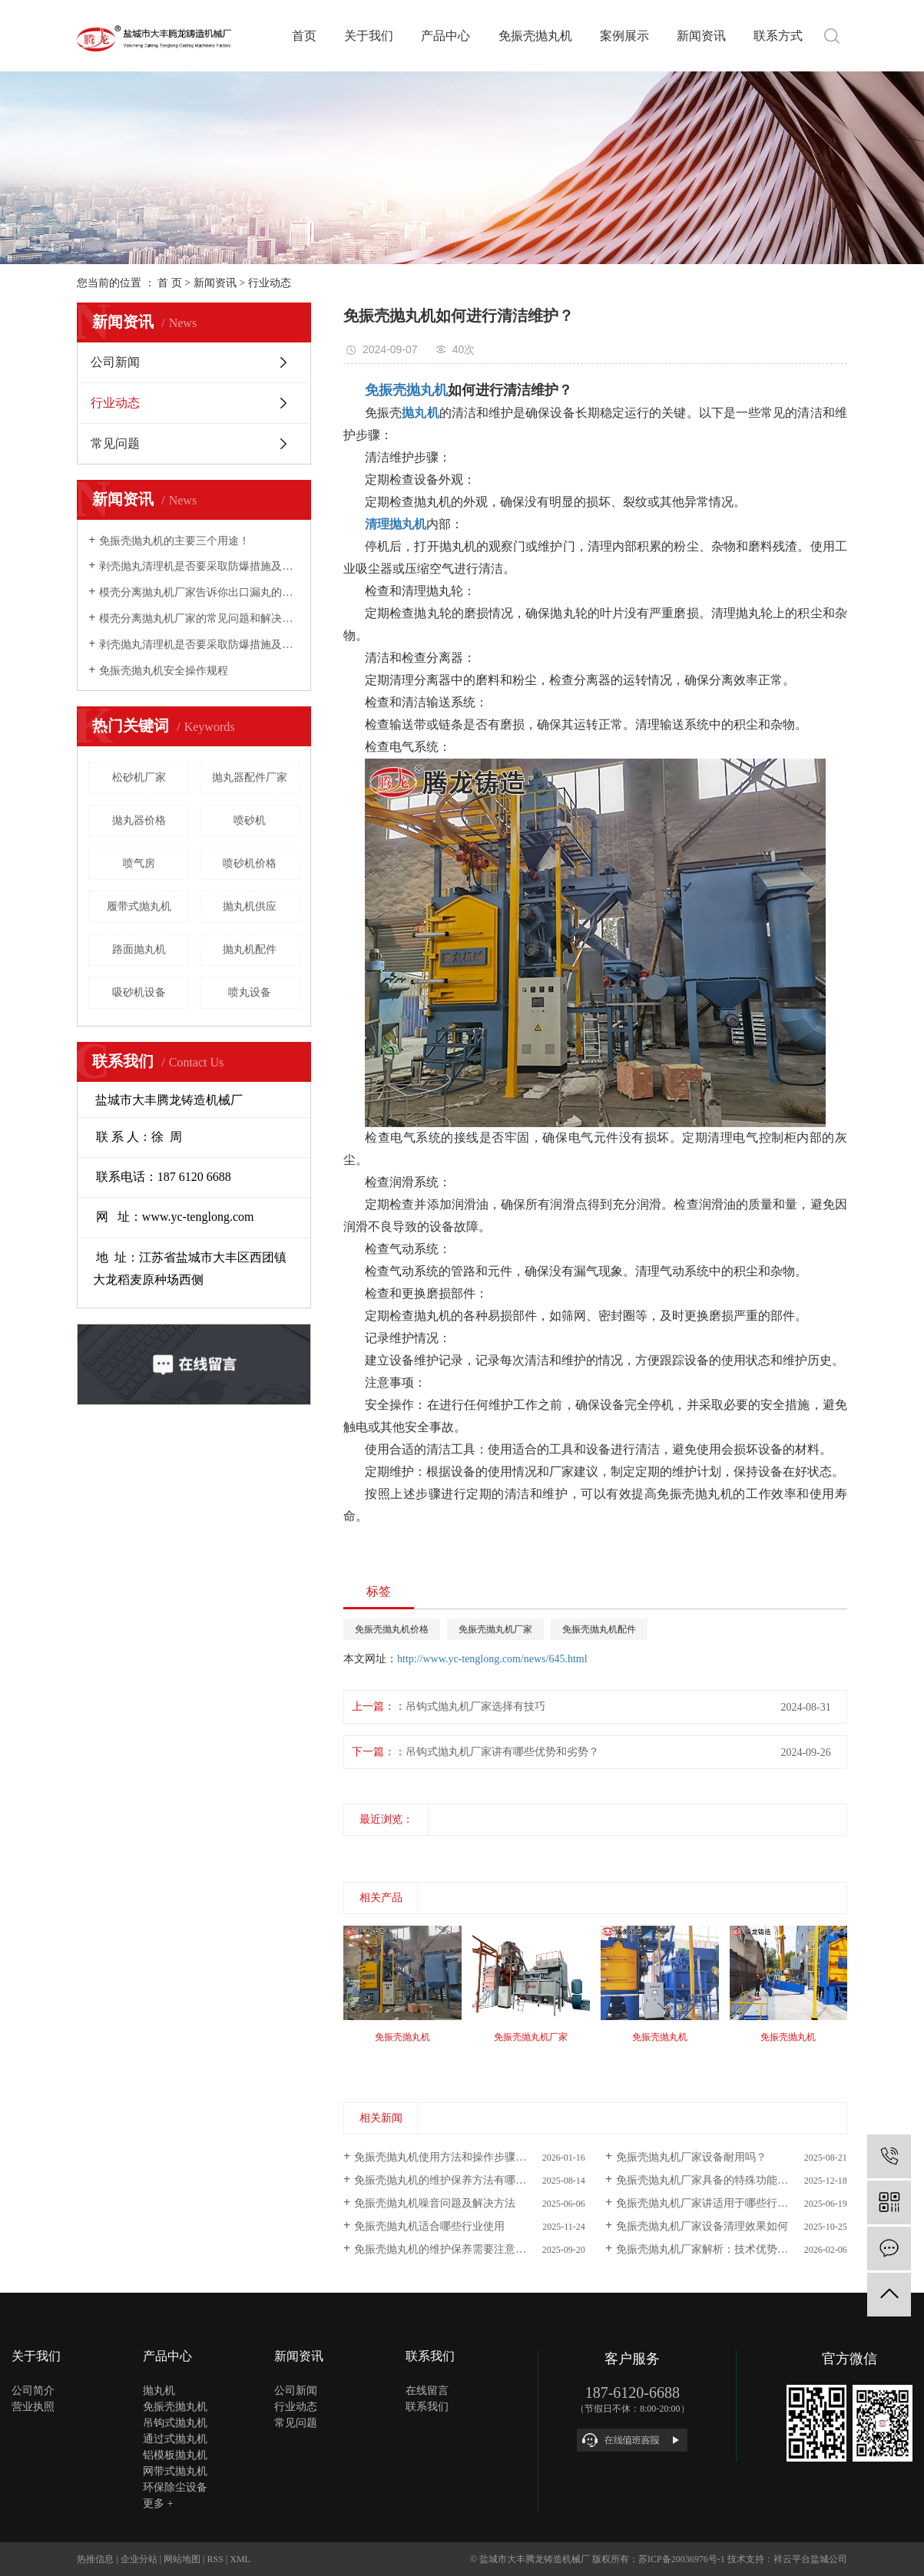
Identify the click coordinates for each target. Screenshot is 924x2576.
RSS (215, 2559)
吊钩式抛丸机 (175, 2423)
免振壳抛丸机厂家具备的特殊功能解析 (707, 2180)
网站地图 (182, 2559)
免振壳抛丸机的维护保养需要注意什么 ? (449, 2249)
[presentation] (353, 2054)
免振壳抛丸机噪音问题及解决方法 (434, 2203)
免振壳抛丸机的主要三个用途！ (174, 541)
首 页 (169, 283)
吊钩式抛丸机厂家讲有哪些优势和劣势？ (502, 1752)
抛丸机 (159, 2390)
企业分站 (139, 2559)
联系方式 (778, 35)
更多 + (158, 2503)
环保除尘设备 (175, 2487)
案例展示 (624, 35)
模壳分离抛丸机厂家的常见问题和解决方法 (199, 618)
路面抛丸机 (139, 949)
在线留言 (427, 2390)
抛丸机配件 (250, 949)
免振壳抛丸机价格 (392, 1629)
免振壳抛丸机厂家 (495, 1629)
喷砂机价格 (250, 863)
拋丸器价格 (139, 820)
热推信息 (95, 2559)
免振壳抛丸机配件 (599, 1629)
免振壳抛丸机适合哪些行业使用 (429, 2226)
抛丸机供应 (250, 906)
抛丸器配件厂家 (249, 777)
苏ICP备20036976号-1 (681, 2559)
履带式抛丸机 (139, 906)
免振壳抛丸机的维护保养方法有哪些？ (445, 2180)
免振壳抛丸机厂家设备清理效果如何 (702, 2226)
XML (240, 2559)
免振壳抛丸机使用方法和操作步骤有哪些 (451, 2157)
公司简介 (33, 2390)
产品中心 (445, 35)
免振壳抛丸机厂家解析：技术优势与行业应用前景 (731, 2249)
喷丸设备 (249, 992)
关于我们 (368, 35)
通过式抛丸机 (175, 2439)
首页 (304, 35)
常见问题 (115, 443)
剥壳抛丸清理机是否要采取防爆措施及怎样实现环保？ (199, 566)
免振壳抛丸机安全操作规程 (163, 670)
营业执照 (33, 2406)
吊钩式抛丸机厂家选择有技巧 (475, 1706)
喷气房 (139, 863)
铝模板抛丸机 (175, 2455)
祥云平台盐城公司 (810, 2559)
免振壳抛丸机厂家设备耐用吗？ (691, 2157)
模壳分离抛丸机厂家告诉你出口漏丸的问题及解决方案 (199, 592)
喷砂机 (249, 820)
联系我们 (427, 2406)
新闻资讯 (701, 35)
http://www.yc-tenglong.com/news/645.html (492, 1659)
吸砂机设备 (139, 992)
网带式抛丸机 (175, 2471)
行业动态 (269, 283)
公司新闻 (115, 362)
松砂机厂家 (139, 777)
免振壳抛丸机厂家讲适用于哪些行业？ (707, 2203)
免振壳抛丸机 (535, 35)
